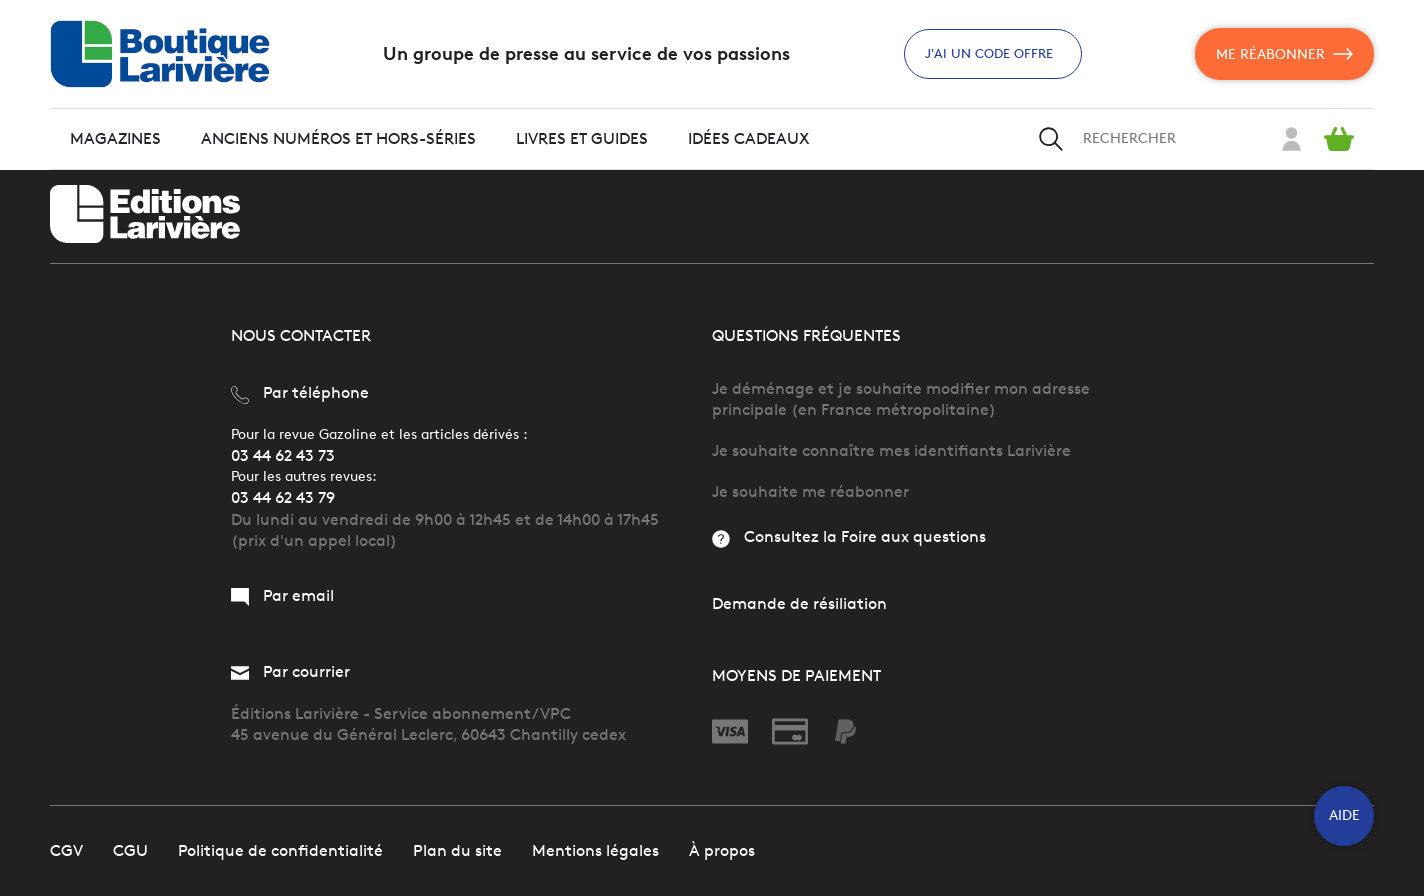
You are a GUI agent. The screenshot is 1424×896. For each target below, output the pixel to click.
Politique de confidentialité (280, 850)
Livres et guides (582, 138)
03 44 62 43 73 (283, 455)
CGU (130, 850)
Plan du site (457, 850)
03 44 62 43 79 (283, 497)
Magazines (115, 138)
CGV (66, 850)
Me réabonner (1284, 54)
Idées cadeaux (749, 138)
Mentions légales (595, 850)
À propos (722, 850)
